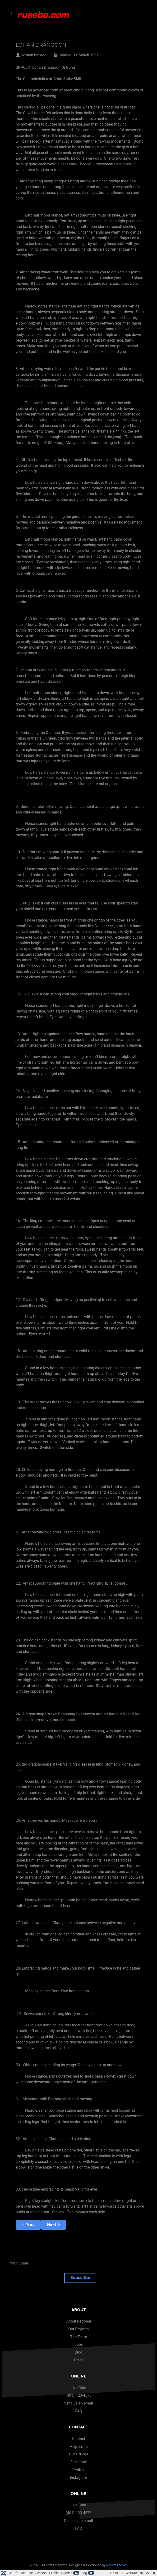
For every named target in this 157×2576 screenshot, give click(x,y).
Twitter (78, 2470)
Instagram (78, 2477)
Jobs (78, 2344)
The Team (78, 2337)
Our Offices (78, 2454)
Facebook (78, 2462)
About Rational (78, 2321)
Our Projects (78, 2329)
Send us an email (78, 2403)
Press (78, 2360)
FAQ (78, 2411)
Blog (78, 2352)
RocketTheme (116, 2565)
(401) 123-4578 (79, 2395)
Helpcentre (79, 2446)
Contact (78, 2438)
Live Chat (78, 2388)
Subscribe (80, 2277)
